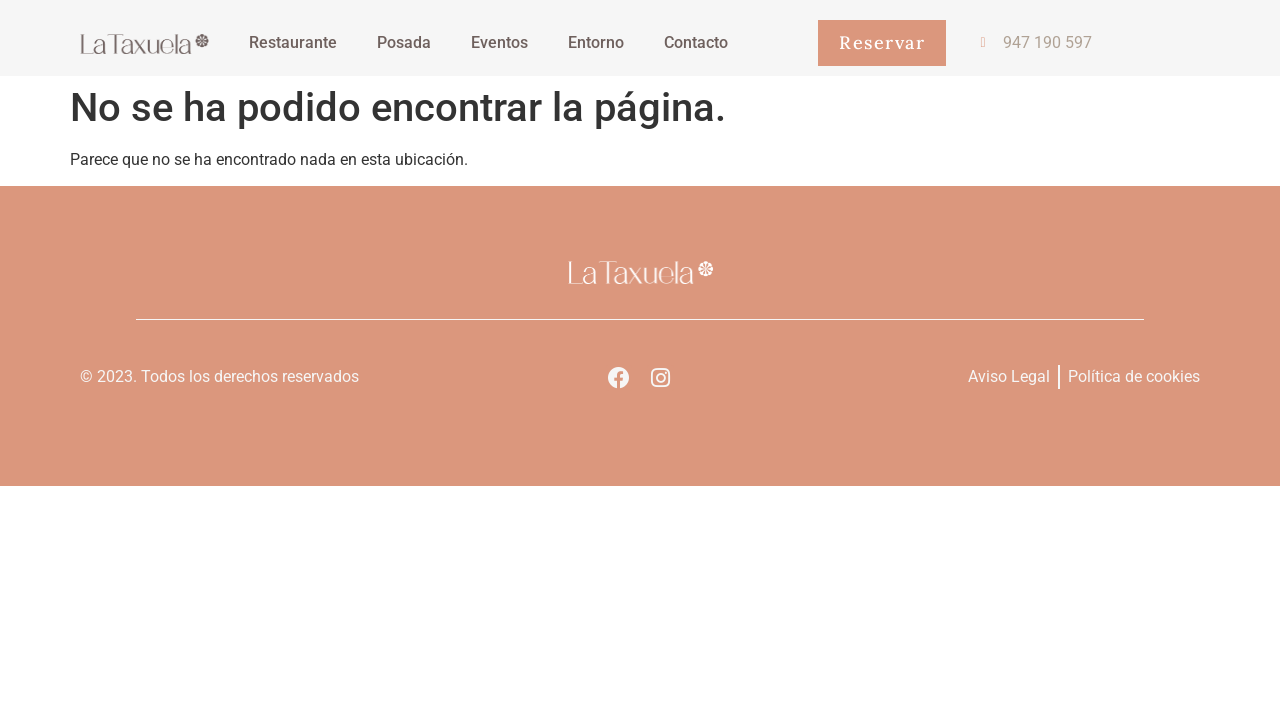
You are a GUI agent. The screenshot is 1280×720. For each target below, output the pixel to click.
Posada (404, 42)
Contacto (696, 42)
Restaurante (293, 42)
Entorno (596, 42)
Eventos (499, 42)
